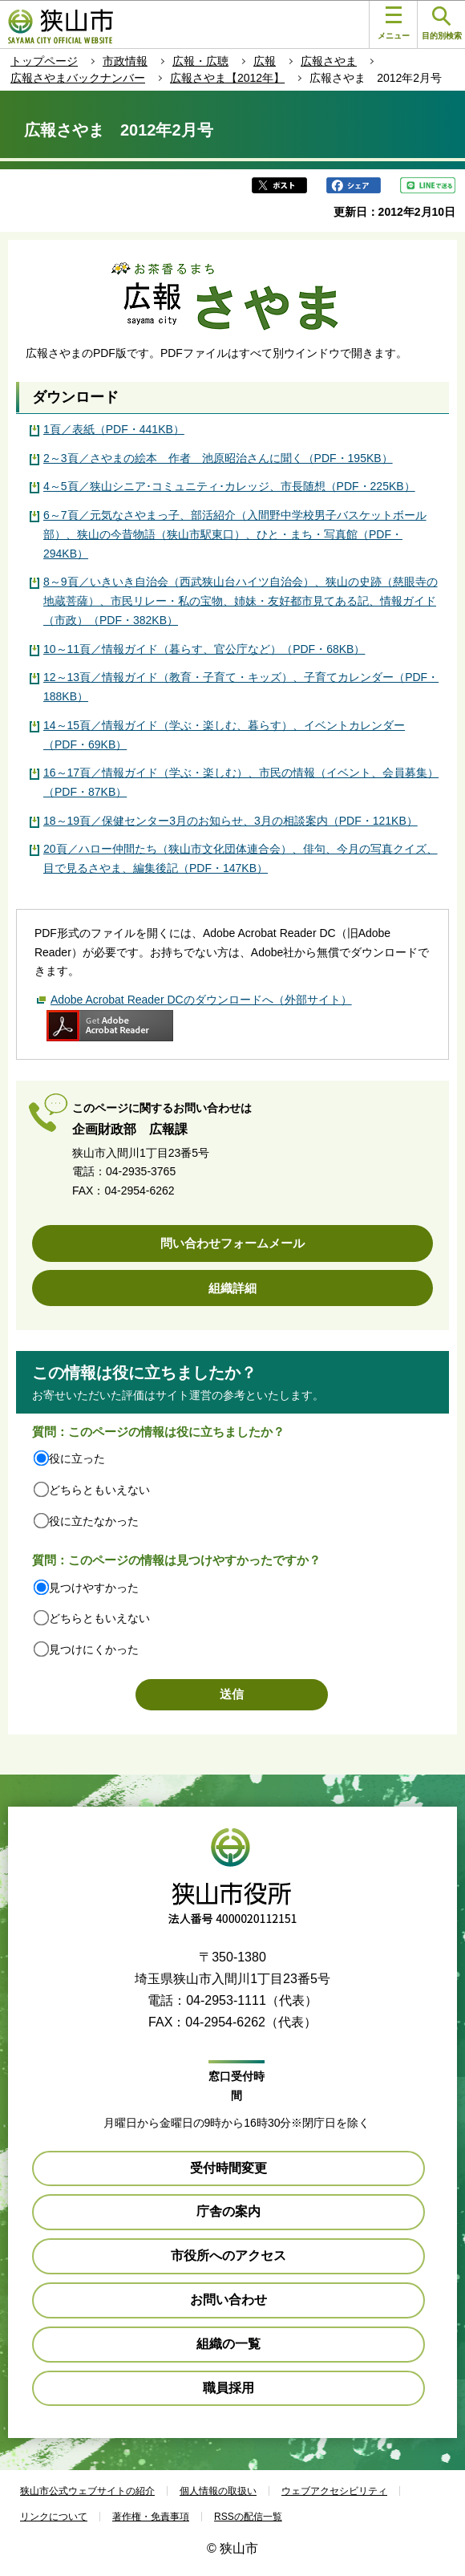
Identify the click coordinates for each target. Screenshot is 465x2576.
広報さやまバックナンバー (77, 77)
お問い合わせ (228, 2299)
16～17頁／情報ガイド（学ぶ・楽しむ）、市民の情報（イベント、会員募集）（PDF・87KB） (241, 782)
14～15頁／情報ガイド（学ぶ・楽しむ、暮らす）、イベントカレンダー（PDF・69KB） (224, 735)
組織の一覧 (228, 2344)
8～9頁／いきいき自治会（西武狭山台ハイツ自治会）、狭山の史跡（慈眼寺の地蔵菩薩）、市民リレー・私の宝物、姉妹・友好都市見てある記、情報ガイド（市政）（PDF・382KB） (240, 601)
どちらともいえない (99, 1489)
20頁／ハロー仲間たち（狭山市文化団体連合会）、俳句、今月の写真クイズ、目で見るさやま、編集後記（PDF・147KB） (240, 858)
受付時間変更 (228, 2168)
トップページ (44, 61)
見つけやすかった (94, 1587)
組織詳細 (232, 1288)
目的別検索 (442, 23)
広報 (264, 61)
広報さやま (329, 61)
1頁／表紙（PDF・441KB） (113, 429)
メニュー (394, 23)
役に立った (77, 1458)
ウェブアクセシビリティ (334, 2491)
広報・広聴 (200, 61)
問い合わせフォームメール (232, 1243)
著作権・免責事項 (150, 2516)
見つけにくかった (94, 1649)
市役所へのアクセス (228, 2255)
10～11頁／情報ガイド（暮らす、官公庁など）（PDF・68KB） (204, 649)
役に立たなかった (94, 1521)
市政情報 (125, 61)
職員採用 (228, 2388)
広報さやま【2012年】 (227, 77)
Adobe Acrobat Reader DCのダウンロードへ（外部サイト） (201, 999)
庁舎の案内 (228, 2211)
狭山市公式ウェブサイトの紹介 (87, 2491)
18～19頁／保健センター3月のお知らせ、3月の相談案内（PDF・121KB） (230, 820)
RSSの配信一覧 (248, 2516)
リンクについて (53, 2516)
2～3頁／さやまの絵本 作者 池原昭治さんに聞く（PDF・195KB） (218, 458)
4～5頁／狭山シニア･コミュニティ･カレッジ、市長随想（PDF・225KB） (229, 486)
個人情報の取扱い (218, 2491)
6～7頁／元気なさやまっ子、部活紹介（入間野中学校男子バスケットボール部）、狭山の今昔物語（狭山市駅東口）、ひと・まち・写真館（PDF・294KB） (235, 534)
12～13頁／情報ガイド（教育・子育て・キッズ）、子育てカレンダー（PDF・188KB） (241, 687)
